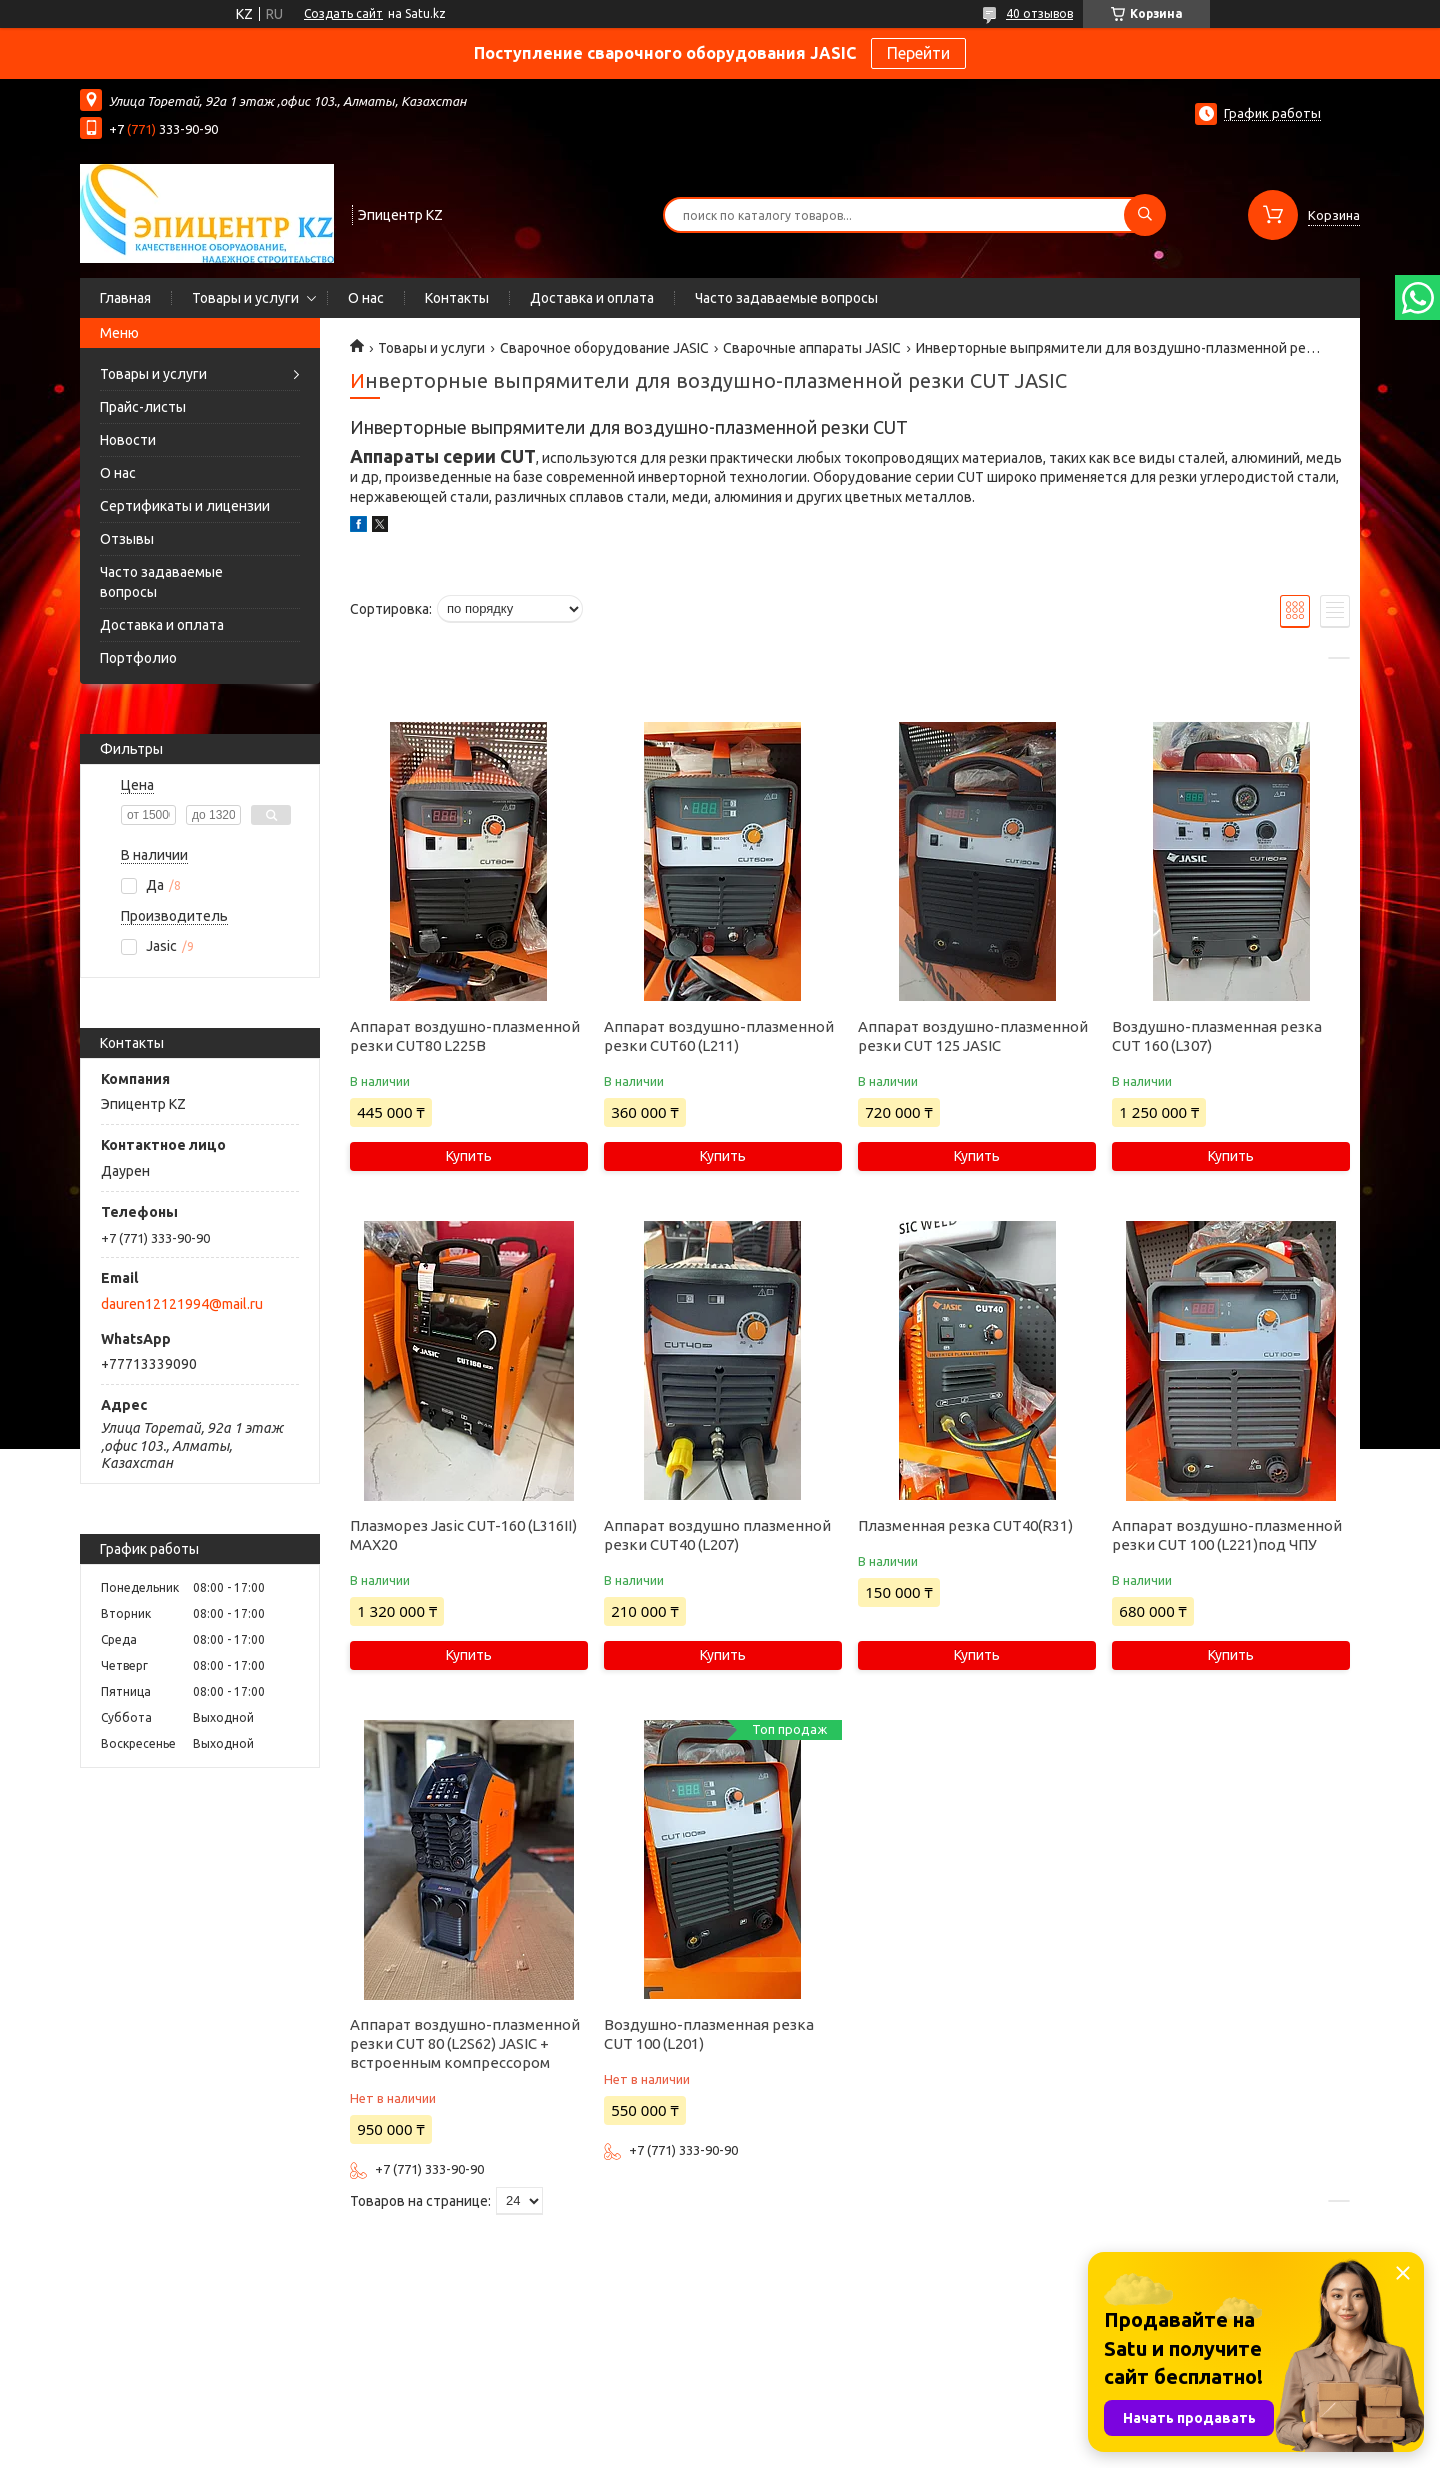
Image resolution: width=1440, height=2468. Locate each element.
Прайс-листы (143, 407)
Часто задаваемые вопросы (786, 298)
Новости (128, 440)
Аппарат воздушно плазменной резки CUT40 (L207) (717, 1535)
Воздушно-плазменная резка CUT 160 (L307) (1217, 1036)
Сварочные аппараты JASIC (812, 348)
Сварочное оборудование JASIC (604, 348)
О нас (366, 298)
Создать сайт (343, 13)
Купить (469, 1156)
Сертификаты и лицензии (185, 506)
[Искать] (1145, 215)
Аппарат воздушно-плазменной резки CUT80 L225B (465, 1036)
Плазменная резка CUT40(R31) (965, 1525)
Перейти (918, 53)
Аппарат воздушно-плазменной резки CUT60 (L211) (719, 1036)
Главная (125, 298)
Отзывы (127, 539)
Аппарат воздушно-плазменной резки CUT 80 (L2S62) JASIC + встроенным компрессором (465, 2043)
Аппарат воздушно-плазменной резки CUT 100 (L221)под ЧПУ (1227, 1535)
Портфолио (138, 658)
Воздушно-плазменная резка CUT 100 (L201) (709, 2034)
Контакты (457, 298)
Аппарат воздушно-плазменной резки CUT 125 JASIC (973, 1036)
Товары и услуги (245, 298)
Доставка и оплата (592, 298)
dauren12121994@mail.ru (182, 1304)
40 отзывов (1039, 13)
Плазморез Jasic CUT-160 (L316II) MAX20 (463, 1535)
